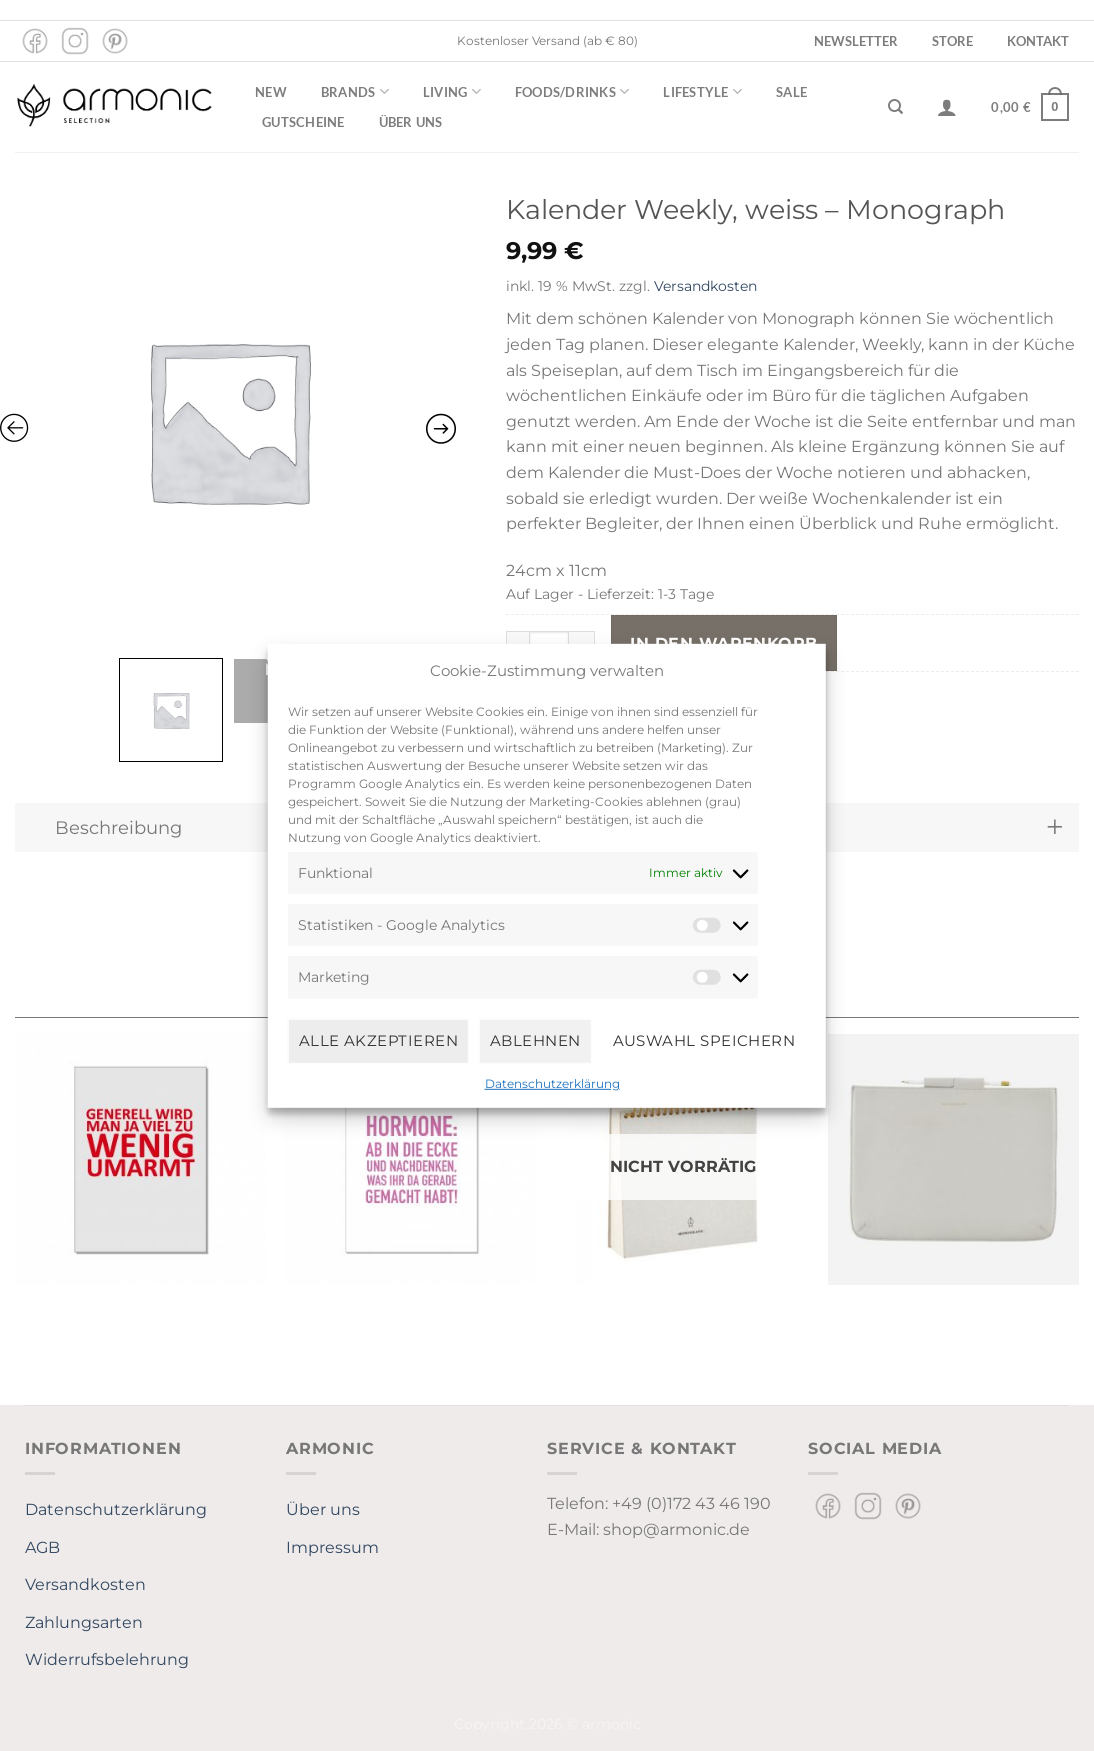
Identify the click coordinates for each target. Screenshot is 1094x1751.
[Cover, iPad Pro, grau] (953, 1159)
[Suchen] (895, 107)
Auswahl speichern (704, 1040)
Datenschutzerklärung (552, 1082)
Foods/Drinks (572, 91)
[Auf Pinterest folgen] (115, 41)
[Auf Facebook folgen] (35, 41)
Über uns (411, 122)
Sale (791, 92)
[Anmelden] (947, 107)
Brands (355, 91)
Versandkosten (705, 286)
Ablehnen (535, 1040)
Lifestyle (702, 91)
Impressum (332, 1547)
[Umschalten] (1054, 827)
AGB (42, 1547)
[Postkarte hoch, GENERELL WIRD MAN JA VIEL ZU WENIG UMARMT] (140, 1159)
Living (452, 91)
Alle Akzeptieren (378, 1040)
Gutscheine (303, 122)
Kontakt (1038, 41)
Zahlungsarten (84, 1622)
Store (952, 41)
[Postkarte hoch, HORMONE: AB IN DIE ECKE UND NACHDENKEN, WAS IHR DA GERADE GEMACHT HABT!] (411, 1159)
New (271, 92)
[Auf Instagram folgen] (75, 41)
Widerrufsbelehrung (107, 1659)
